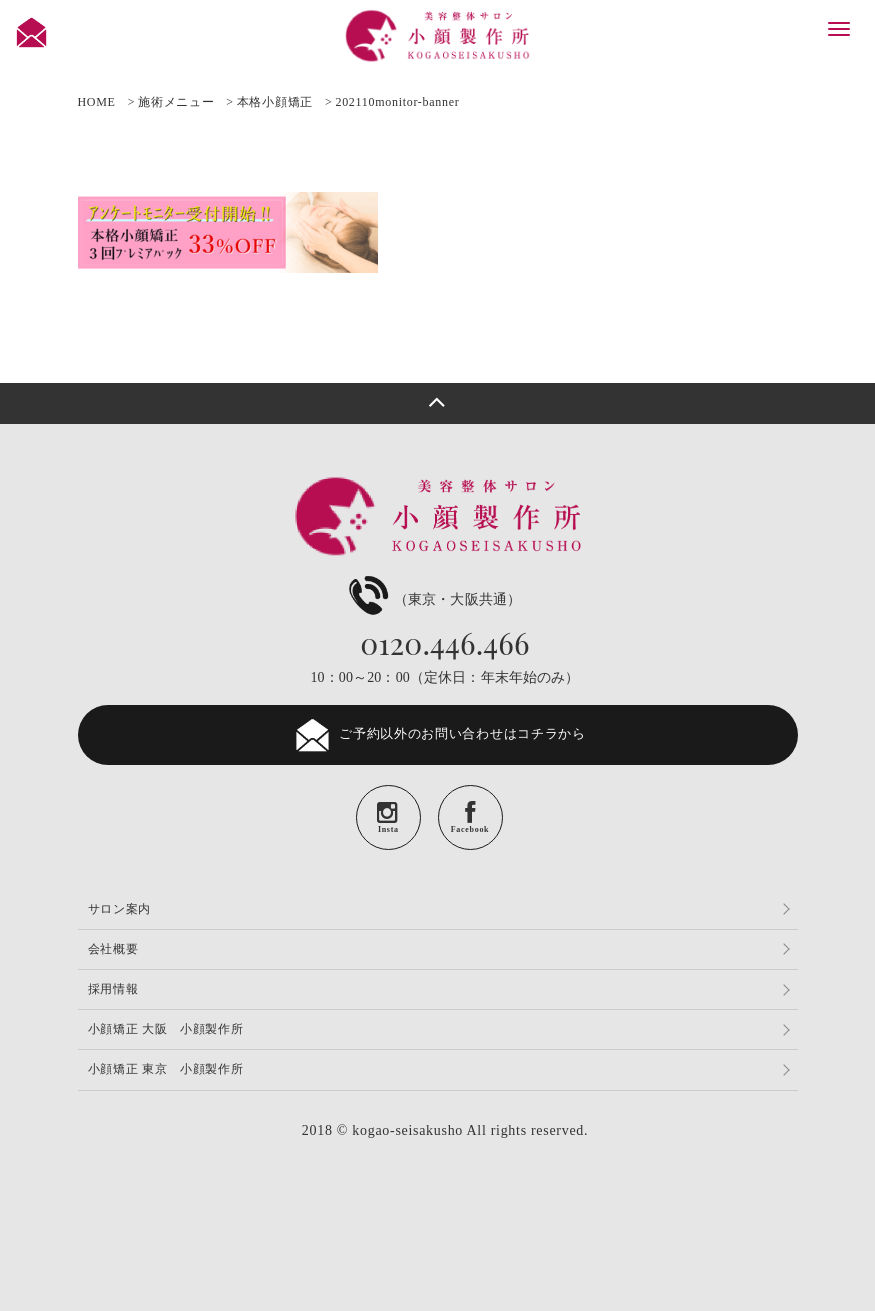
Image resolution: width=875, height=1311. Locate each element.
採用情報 (113, 989)
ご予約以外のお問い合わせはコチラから (437, 735)
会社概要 (113, 949)
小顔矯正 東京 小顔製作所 (166, 1069)
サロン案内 (120, 909)
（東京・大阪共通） (432, 599)
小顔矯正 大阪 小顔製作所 (166, 1029)
